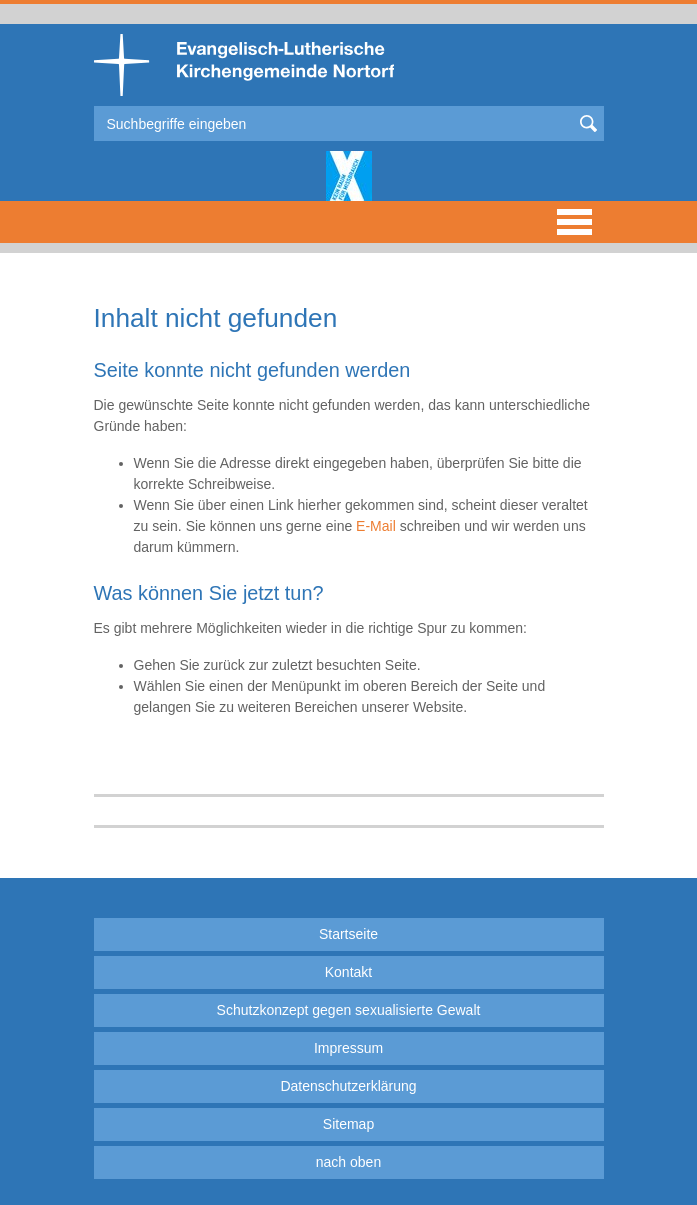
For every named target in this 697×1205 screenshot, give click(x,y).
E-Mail (376, 526)
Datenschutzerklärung (348, 1086)
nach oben (348, 1162)
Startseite (348, 934)
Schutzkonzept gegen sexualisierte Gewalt (349, 1010)
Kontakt (348, 972)
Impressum (348, 1048)
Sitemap (348, 1124)
